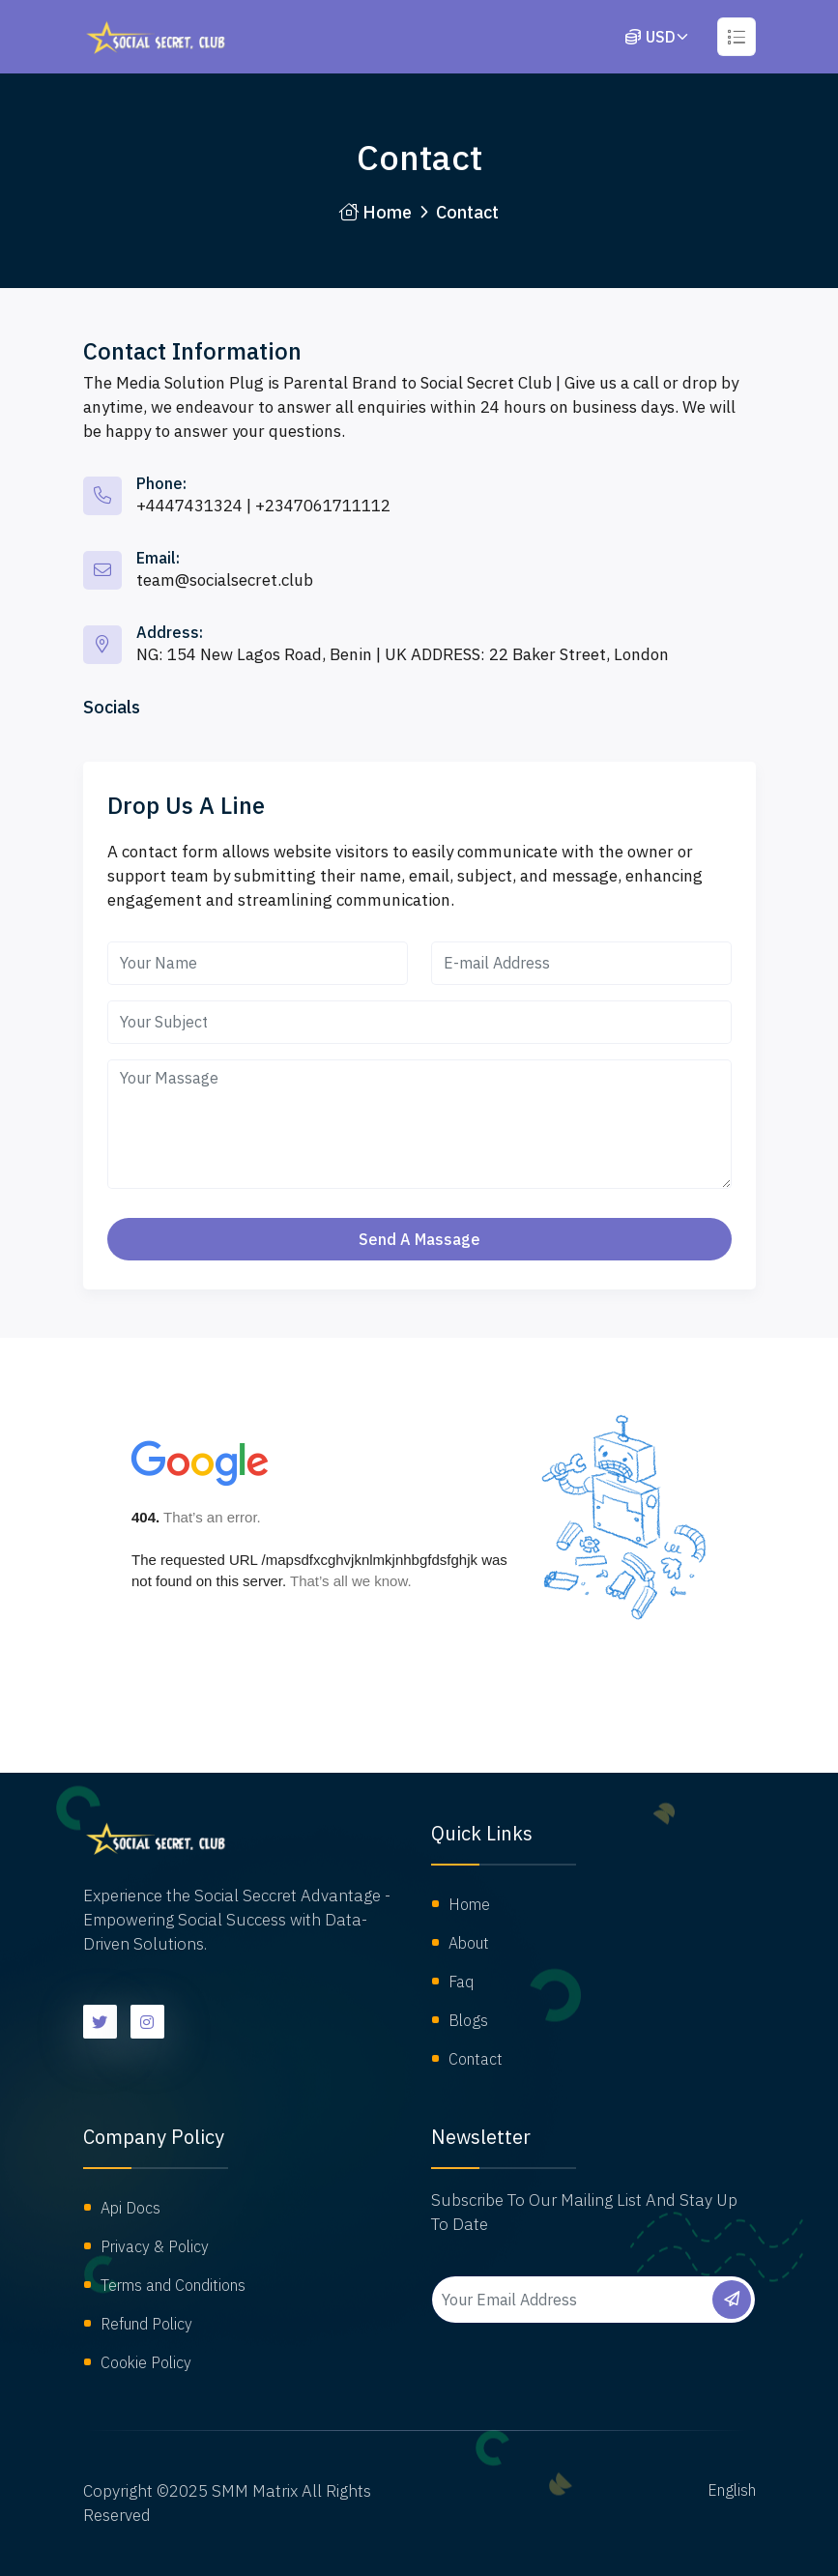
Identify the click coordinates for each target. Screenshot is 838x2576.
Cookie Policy (146, 2362)
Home (375, 212)
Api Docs (130, 2207)
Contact (475, 2059)
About (468, 1943)
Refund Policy (146, 2323)
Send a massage (419, 1239)
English (732, 2490)
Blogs (468, 2020)
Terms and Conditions (173, 2285)
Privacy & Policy (155, 2246)
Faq (461, 1981)
